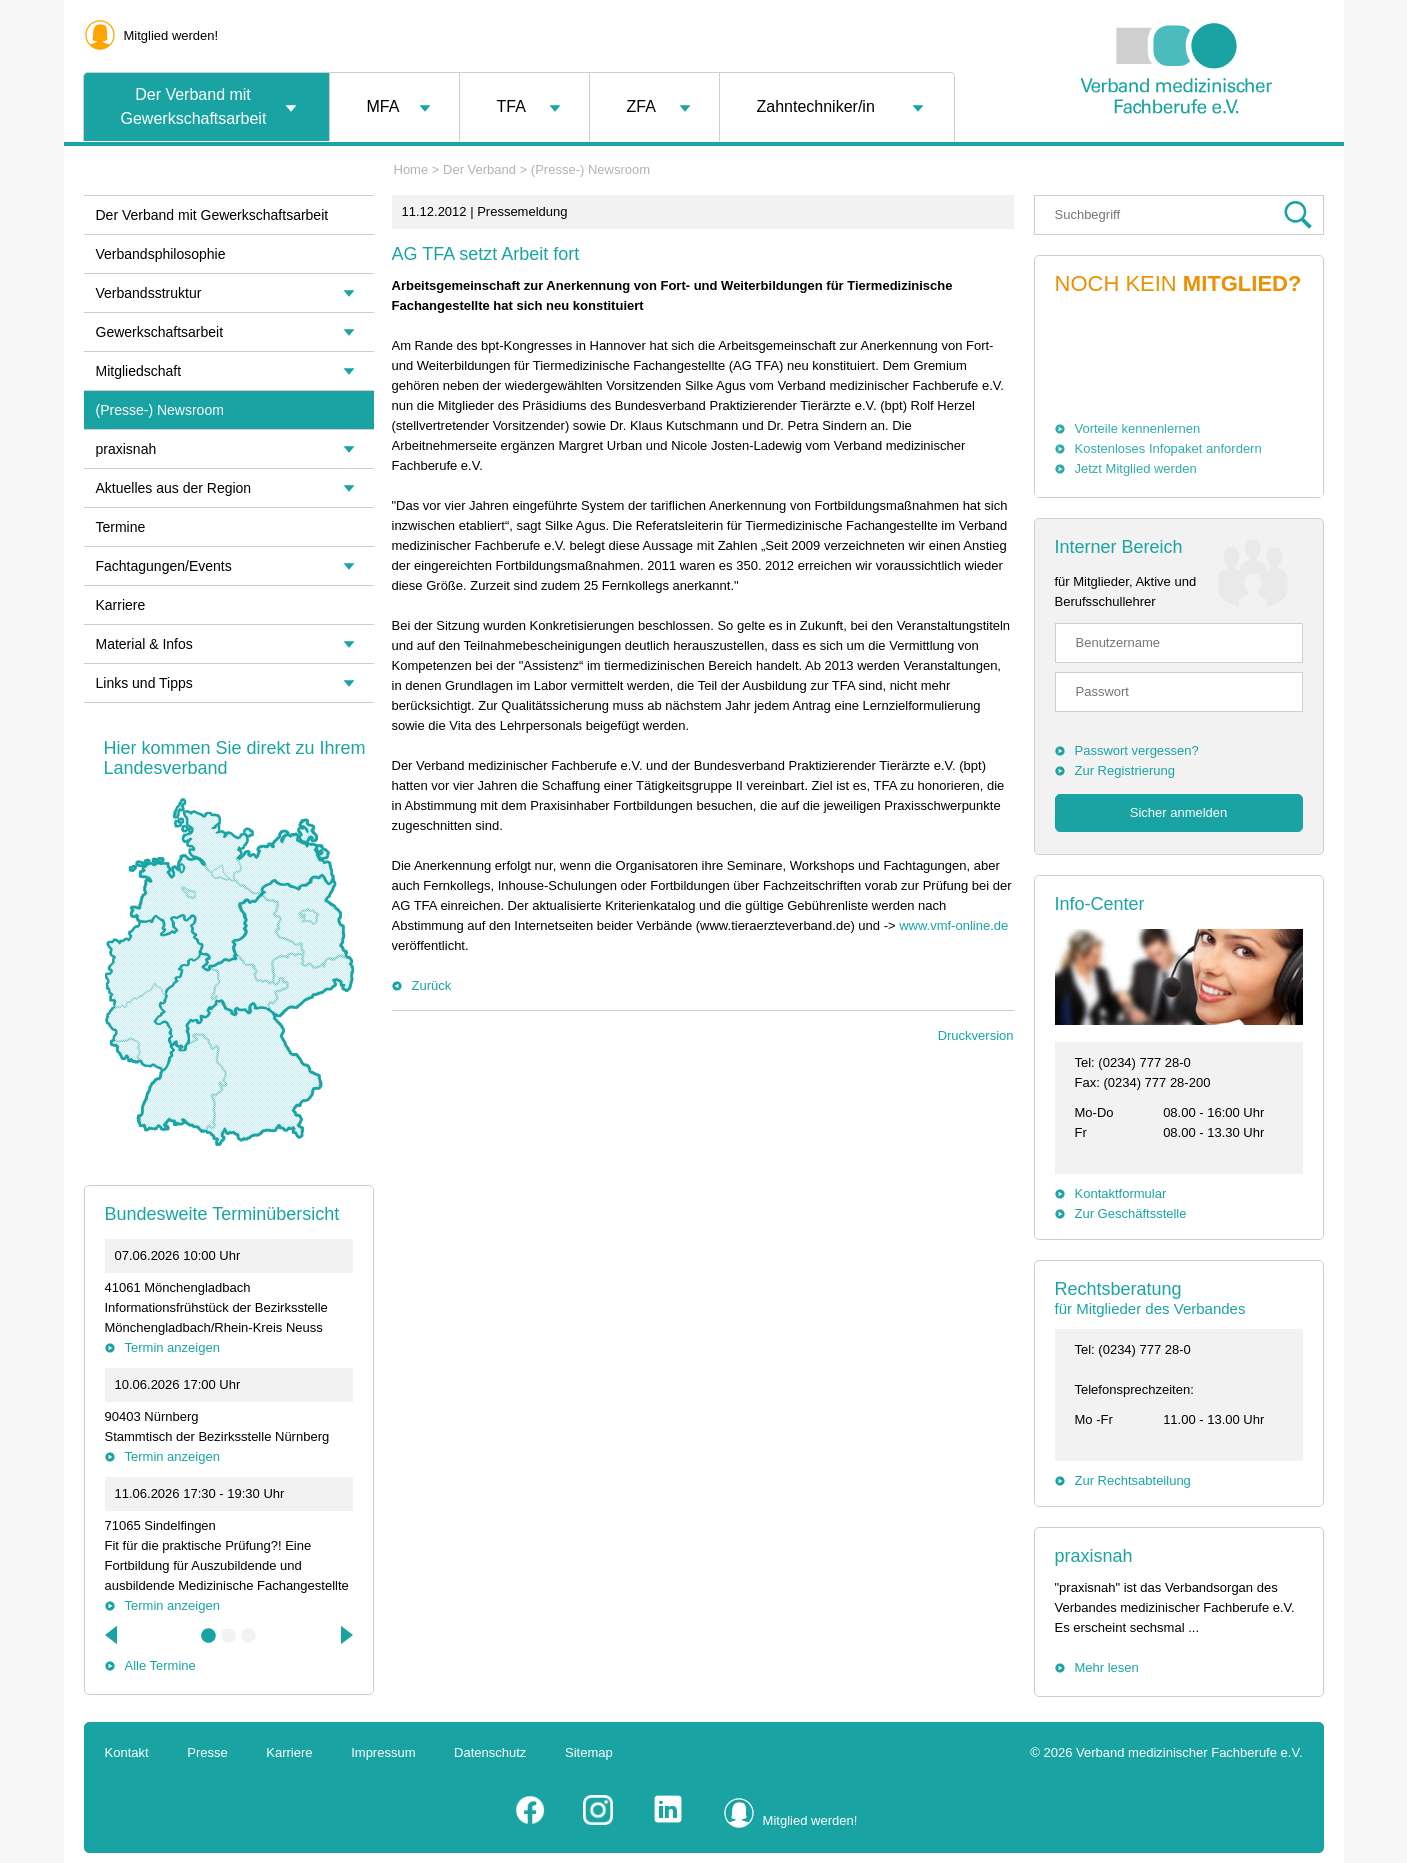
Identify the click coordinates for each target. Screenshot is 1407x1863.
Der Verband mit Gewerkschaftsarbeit (194, 106)
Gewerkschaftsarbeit (160, 332)
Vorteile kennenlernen (1138, 428)
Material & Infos (144, 644)
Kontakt (127, 1752)
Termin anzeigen (172, 1347)
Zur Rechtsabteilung (1133, 1480)
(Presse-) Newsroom (590, 169)
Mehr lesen (1107, 1667)
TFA (511, 106)
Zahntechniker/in (816, 106)
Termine (121, 527)
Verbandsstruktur (149, 293)
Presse (207, 1752)
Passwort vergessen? (1137, 750)
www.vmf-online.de (953, 925)
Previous (113, 1635)
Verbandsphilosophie (161, 254)
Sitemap (589, 1752)
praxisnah (1094, 1556)
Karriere (121, 605)
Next (345, 1635)
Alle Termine (160, 1665)
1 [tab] (209, 1636)
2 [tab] (229, 1636)
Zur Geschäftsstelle (1131, 1213)
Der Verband (479, 169)
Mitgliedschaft (139, 371)
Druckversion (976, 1035)
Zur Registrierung (1125, 770)
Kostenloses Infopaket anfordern (1168, 448)
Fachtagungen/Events (164, 566)
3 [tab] (249, 1636)
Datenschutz (490, 1752)
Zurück (432, 985)
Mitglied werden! (171, 35)
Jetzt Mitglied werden (1136, 468)
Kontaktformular (1121, 1193)
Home (411, 169)
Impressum (383, 1752)
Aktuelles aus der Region (174, 488)
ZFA (641, 106)
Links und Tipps (144, 683)
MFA (383, 106)
